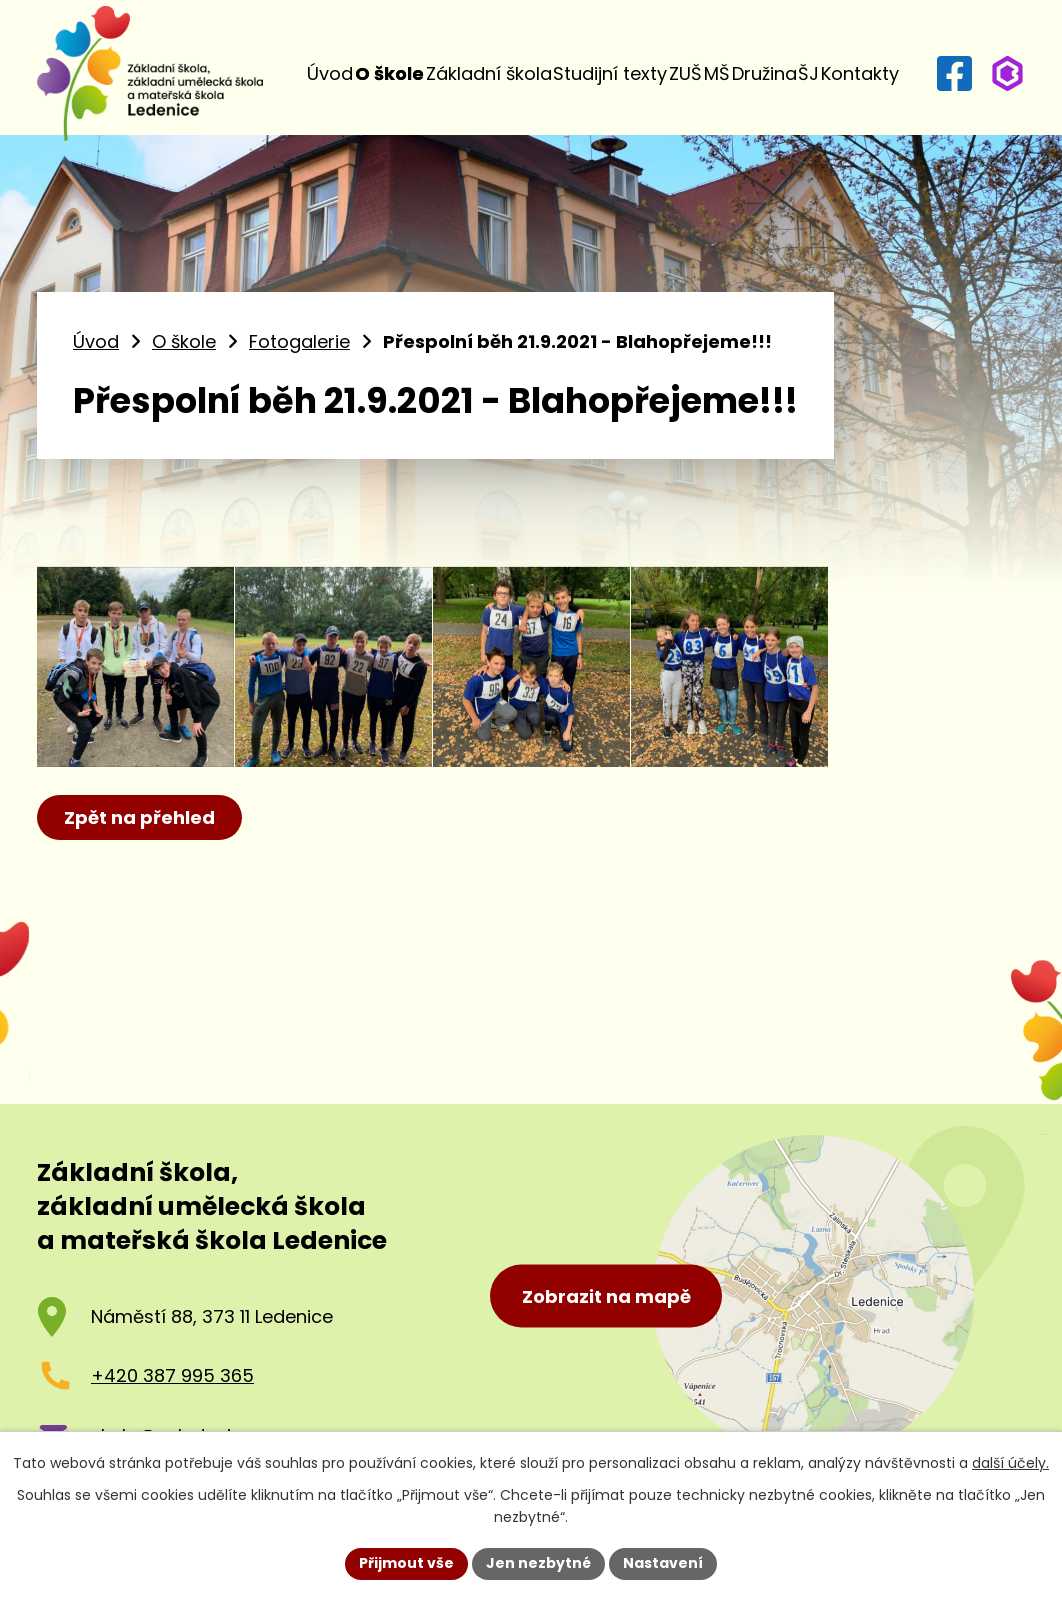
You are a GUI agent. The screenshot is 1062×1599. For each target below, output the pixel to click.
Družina (764, 73)
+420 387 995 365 (172, 1375)
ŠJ (808, 73)
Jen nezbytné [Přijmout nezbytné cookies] (538, 1563)
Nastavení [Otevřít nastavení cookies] (663, 1563)
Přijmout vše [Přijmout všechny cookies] (406, 1563)
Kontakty (860, 73)
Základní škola (489, 73)
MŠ (717, 73)
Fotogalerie (299, 341)
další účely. (1010, 1463)
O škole (389, 73)
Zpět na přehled (139, 817)
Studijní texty (610, 73)
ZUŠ (685, 73)
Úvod (330, 73)
